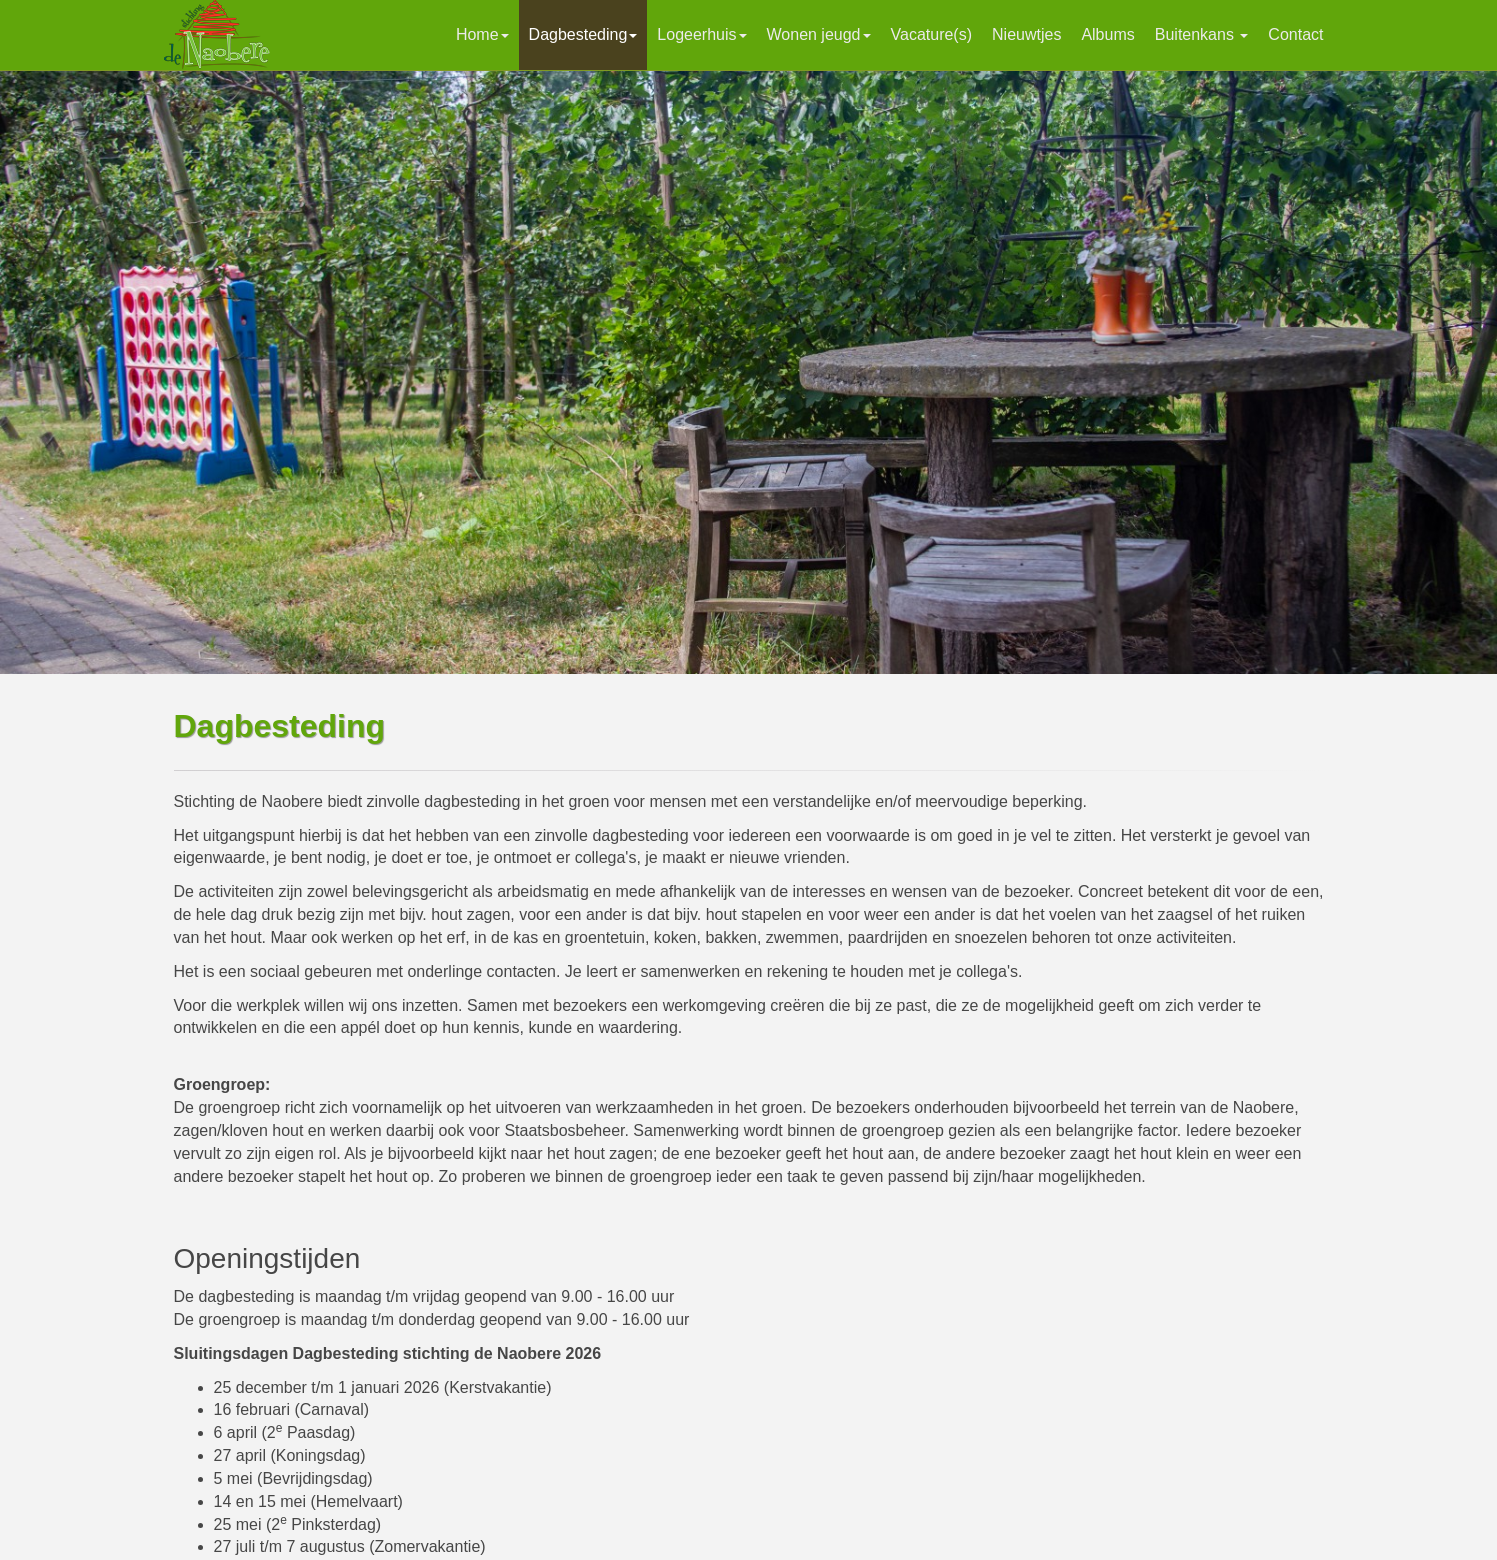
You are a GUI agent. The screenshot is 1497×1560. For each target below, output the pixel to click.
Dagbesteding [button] (583, 34)
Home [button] (482, 34)
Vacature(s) (932, 34)
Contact (1295, 34)
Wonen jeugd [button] (819, 34)
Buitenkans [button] (1202, 34)
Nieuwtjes (1026, 34)
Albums (1107, 34)
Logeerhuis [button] (701, 34)
